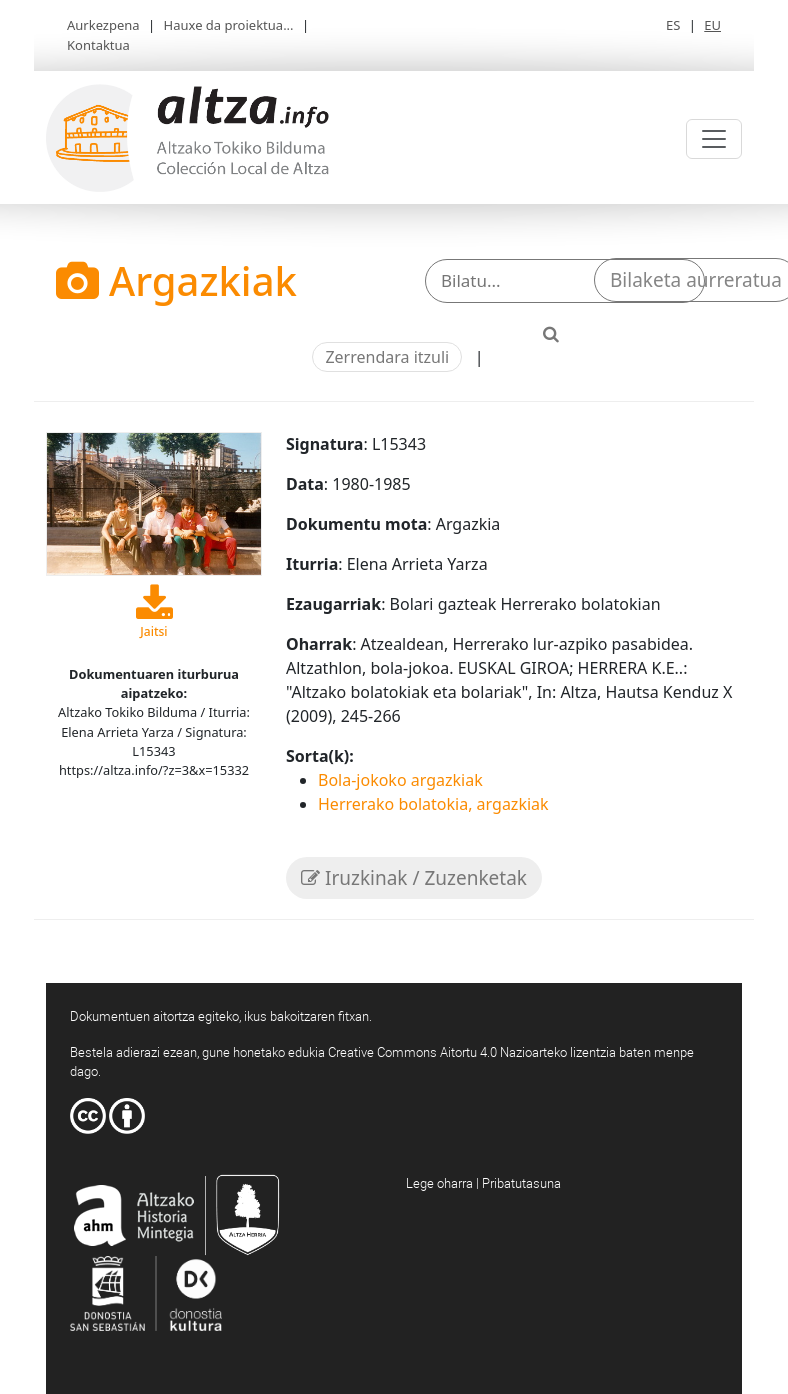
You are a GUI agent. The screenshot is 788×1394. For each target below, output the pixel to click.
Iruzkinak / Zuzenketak (414, 878)
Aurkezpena (103, 25)
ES (673, 25)
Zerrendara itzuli (387, 357)
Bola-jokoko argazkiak (400, 780)
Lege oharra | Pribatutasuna (483, 1183)
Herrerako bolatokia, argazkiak (433, 804)
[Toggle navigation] (714, 139)
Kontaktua (98, 45)
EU (712, 25)
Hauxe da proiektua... (229, 25)
